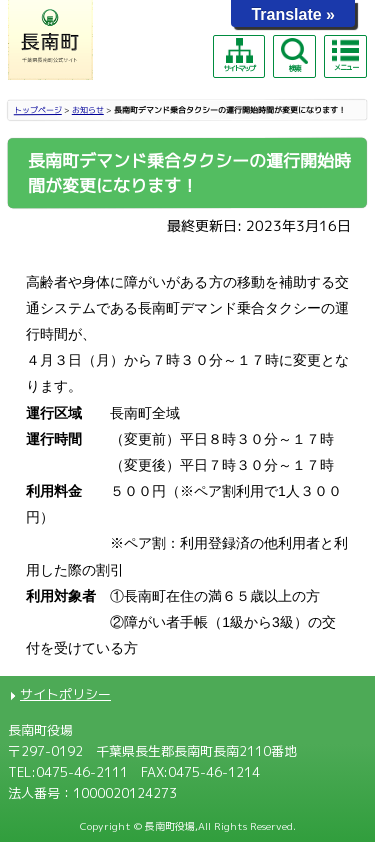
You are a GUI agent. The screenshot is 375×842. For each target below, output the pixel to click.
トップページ (38, 110)
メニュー (345, 55)
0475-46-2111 (82, 772)
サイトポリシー (65, 694)
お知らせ (88, 110)
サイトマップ (239, 55)
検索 (294, 55)
